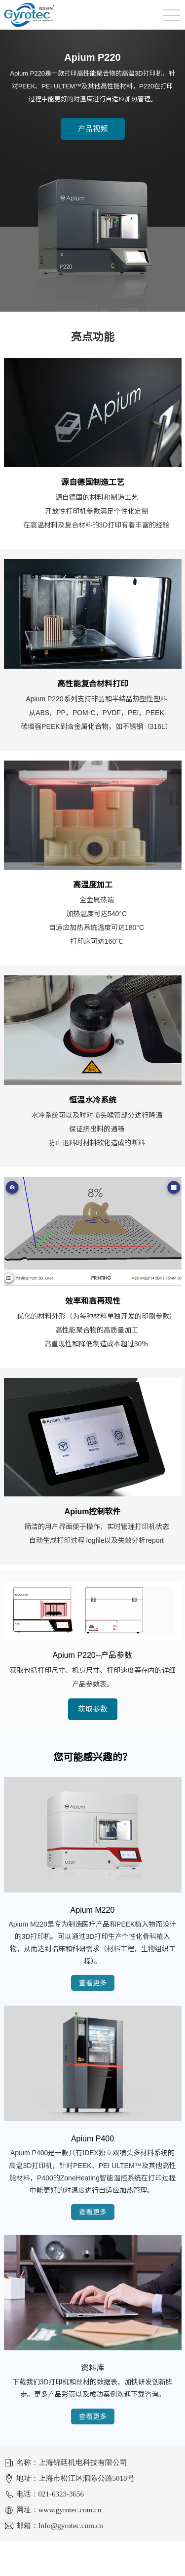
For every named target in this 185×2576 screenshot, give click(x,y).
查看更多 (93, 1983)
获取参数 (93, 1709)
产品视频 (93, 128)
